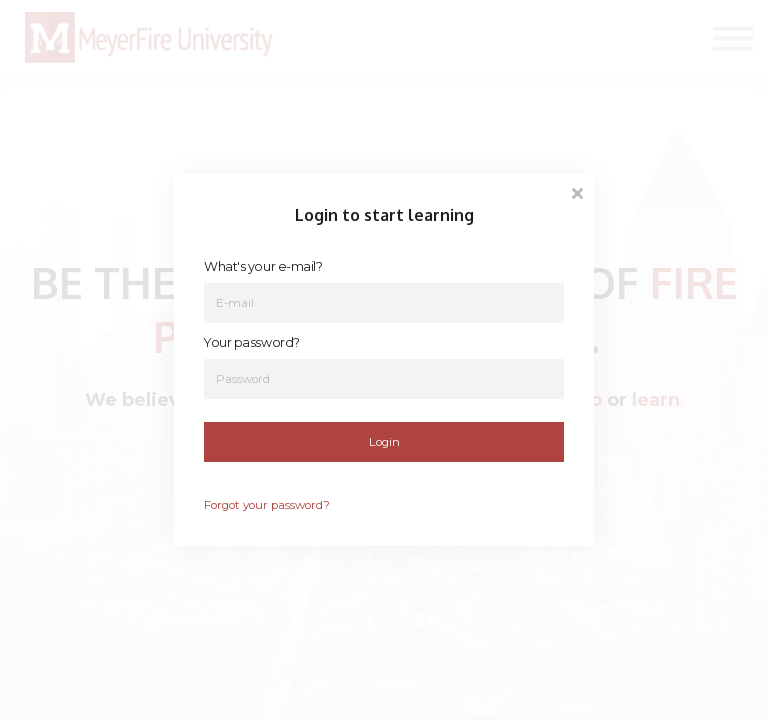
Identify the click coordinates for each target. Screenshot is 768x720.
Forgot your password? (267, 505)
